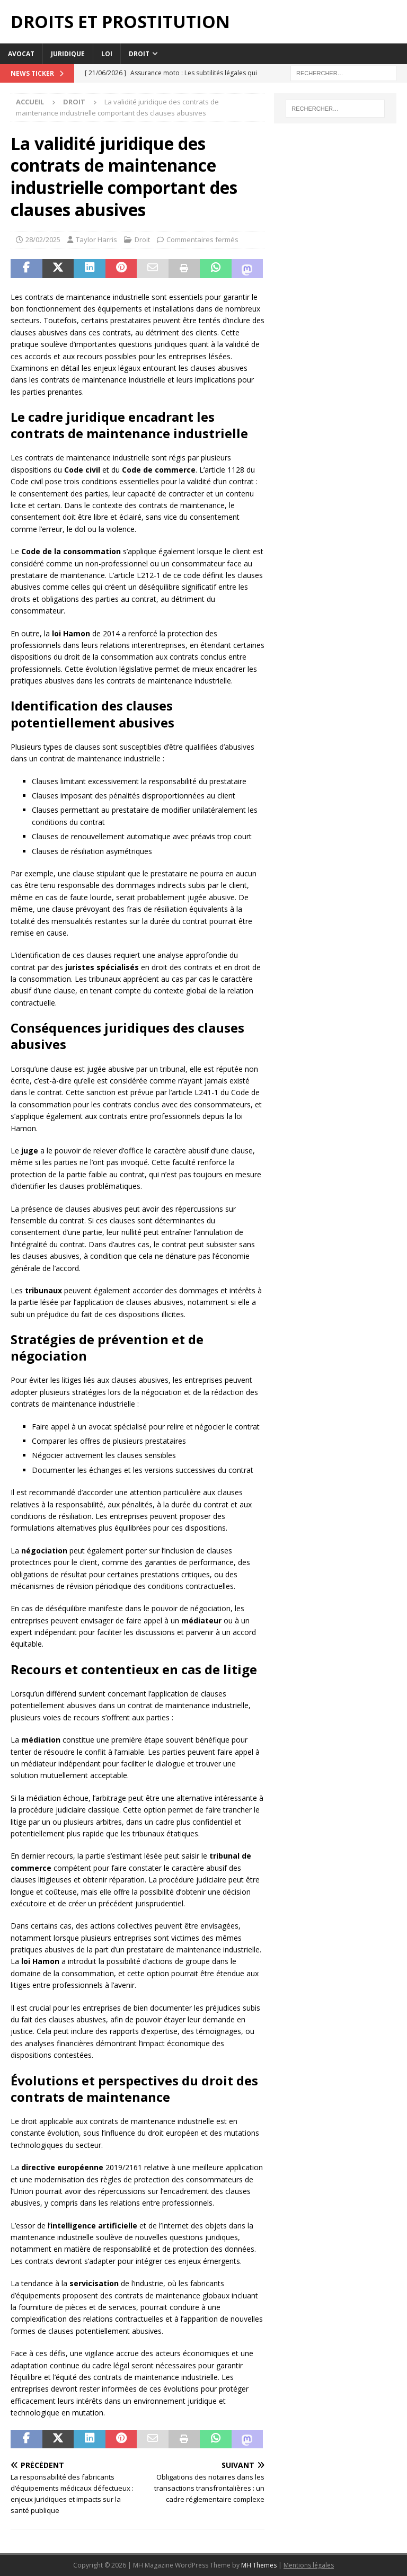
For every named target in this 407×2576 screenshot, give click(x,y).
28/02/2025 (42, 239)
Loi (106, 53)
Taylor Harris (96, 239)
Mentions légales (309, 2565)
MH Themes (259, 2565)
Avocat (21, 53)
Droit (139, 53)
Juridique (68, 53)
